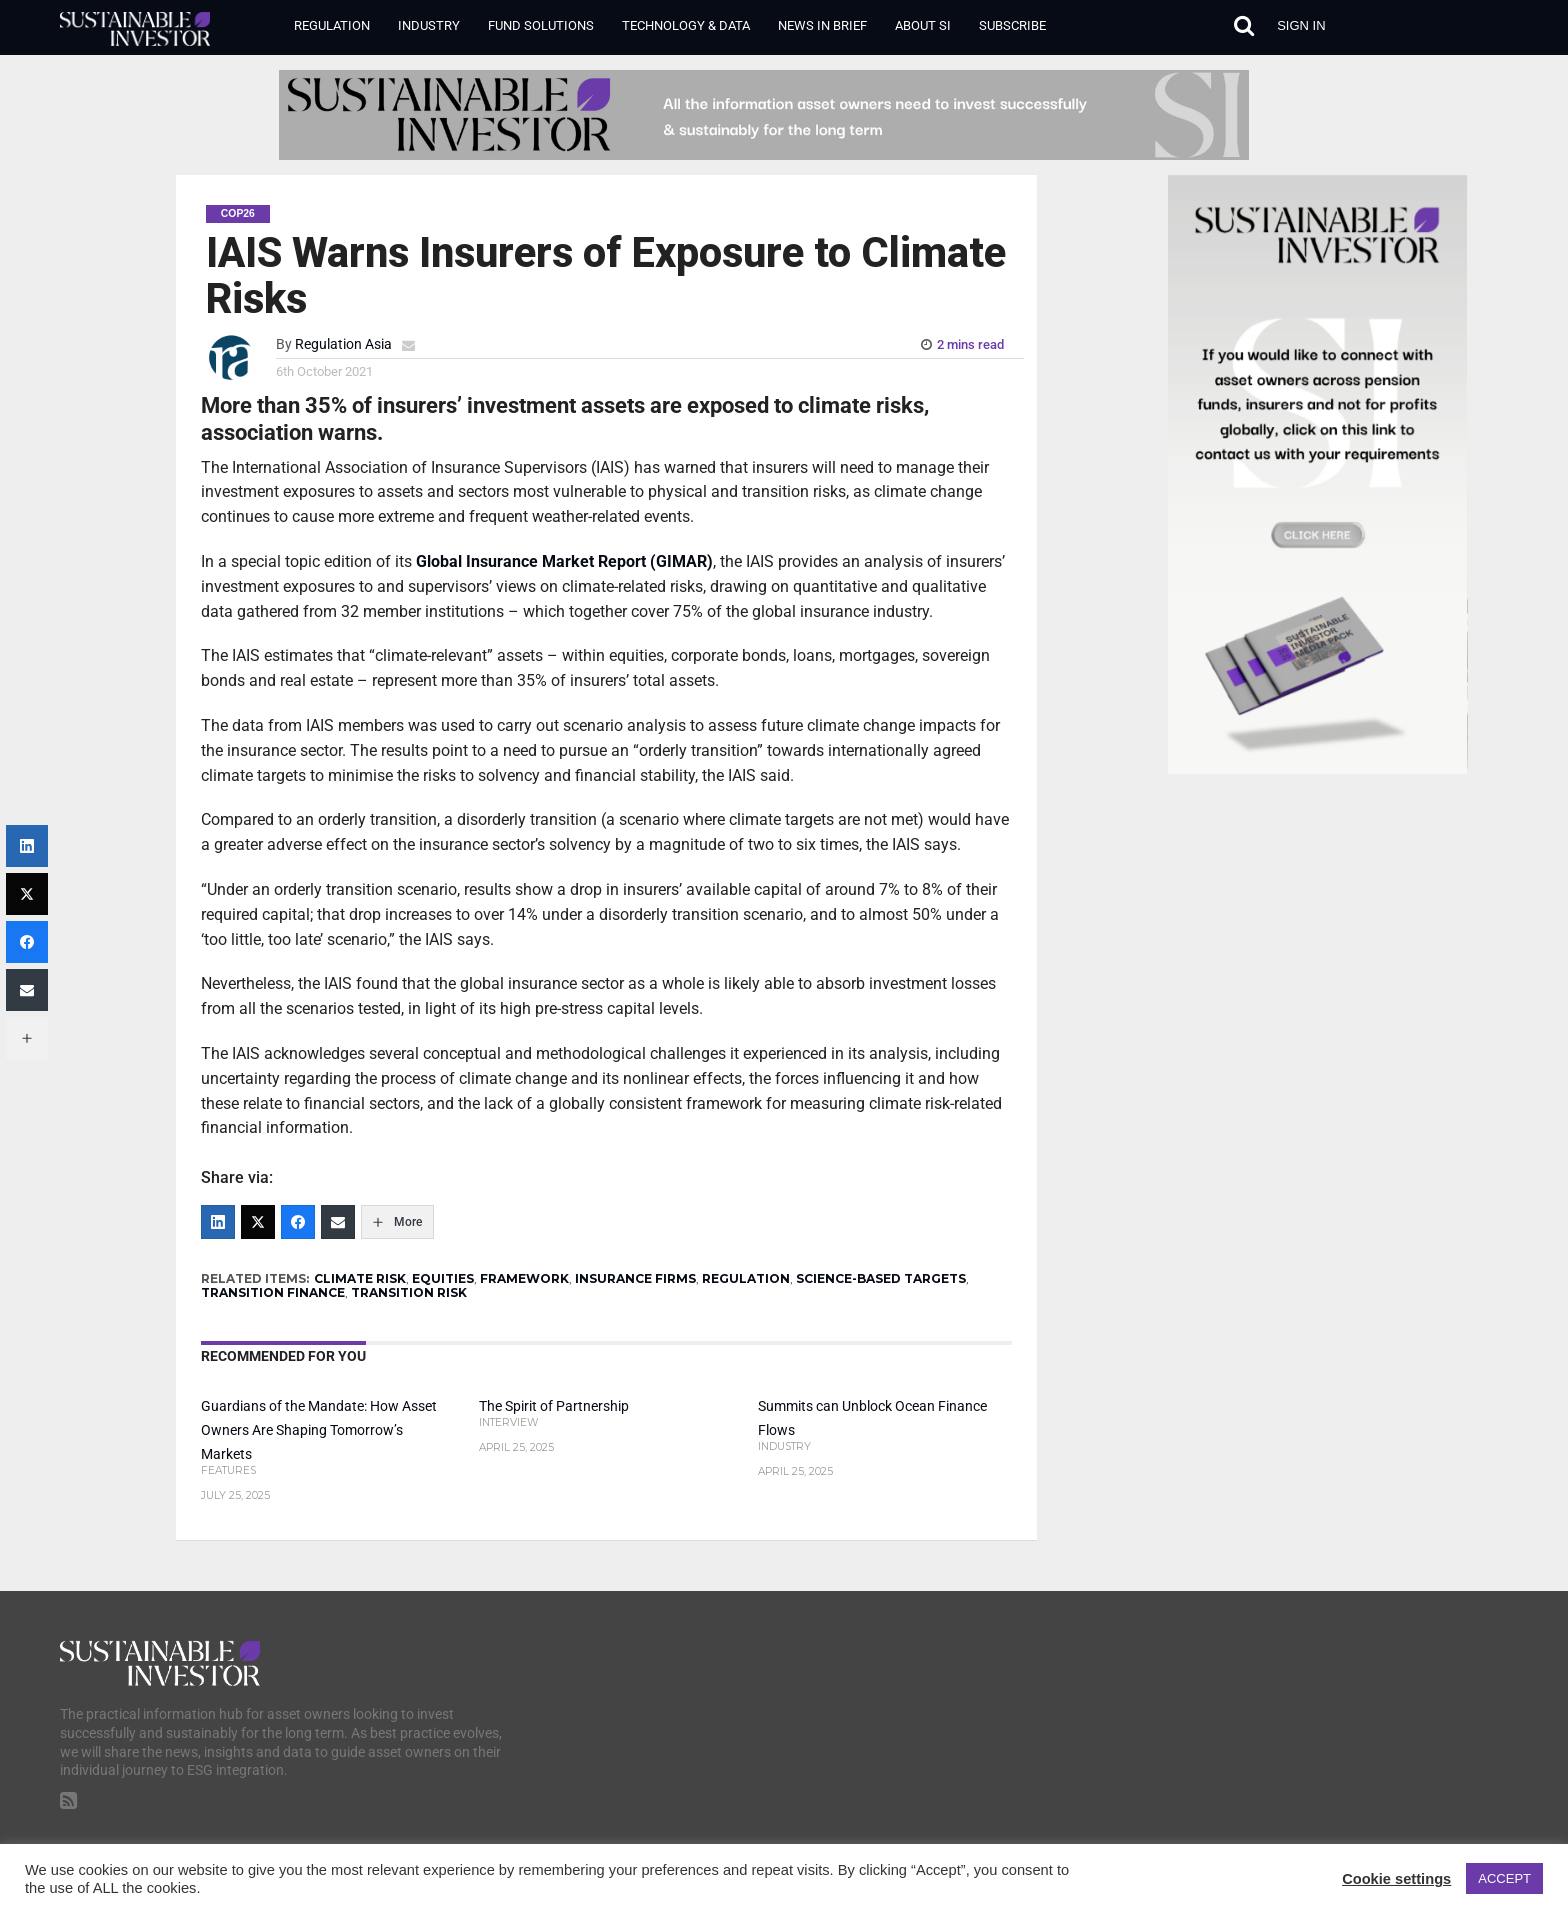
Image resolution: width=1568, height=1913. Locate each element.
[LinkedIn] (218, 1222)
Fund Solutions (541, 25)
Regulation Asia (343, 344)
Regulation (332, 25)
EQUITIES (443, 1278)
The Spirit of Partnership (554, 1406)
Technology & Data (686, 25)
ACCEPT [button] (1504, 1878)
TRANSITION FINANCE (273, 1292)
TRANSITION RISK (409, 1292)
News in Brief (822, 25)
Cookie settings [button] (1396, 1879)
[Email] (338, 1222)
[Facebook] (298, 1222)
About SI (923, 25)
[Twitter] (258, 1222)
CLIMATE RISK (360, 1278)
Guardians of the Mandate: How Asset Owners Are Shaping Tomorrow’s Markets (319, 1430)
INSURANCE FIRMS (635, 1278)
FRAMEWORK (524, 1278)
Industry (429, 25)
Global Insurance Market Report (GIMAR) (564, 561)
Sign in (1301, 25)
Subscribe (1012, 25)
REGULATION (746, 1278)
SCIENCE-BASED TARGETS (881, 1278)
